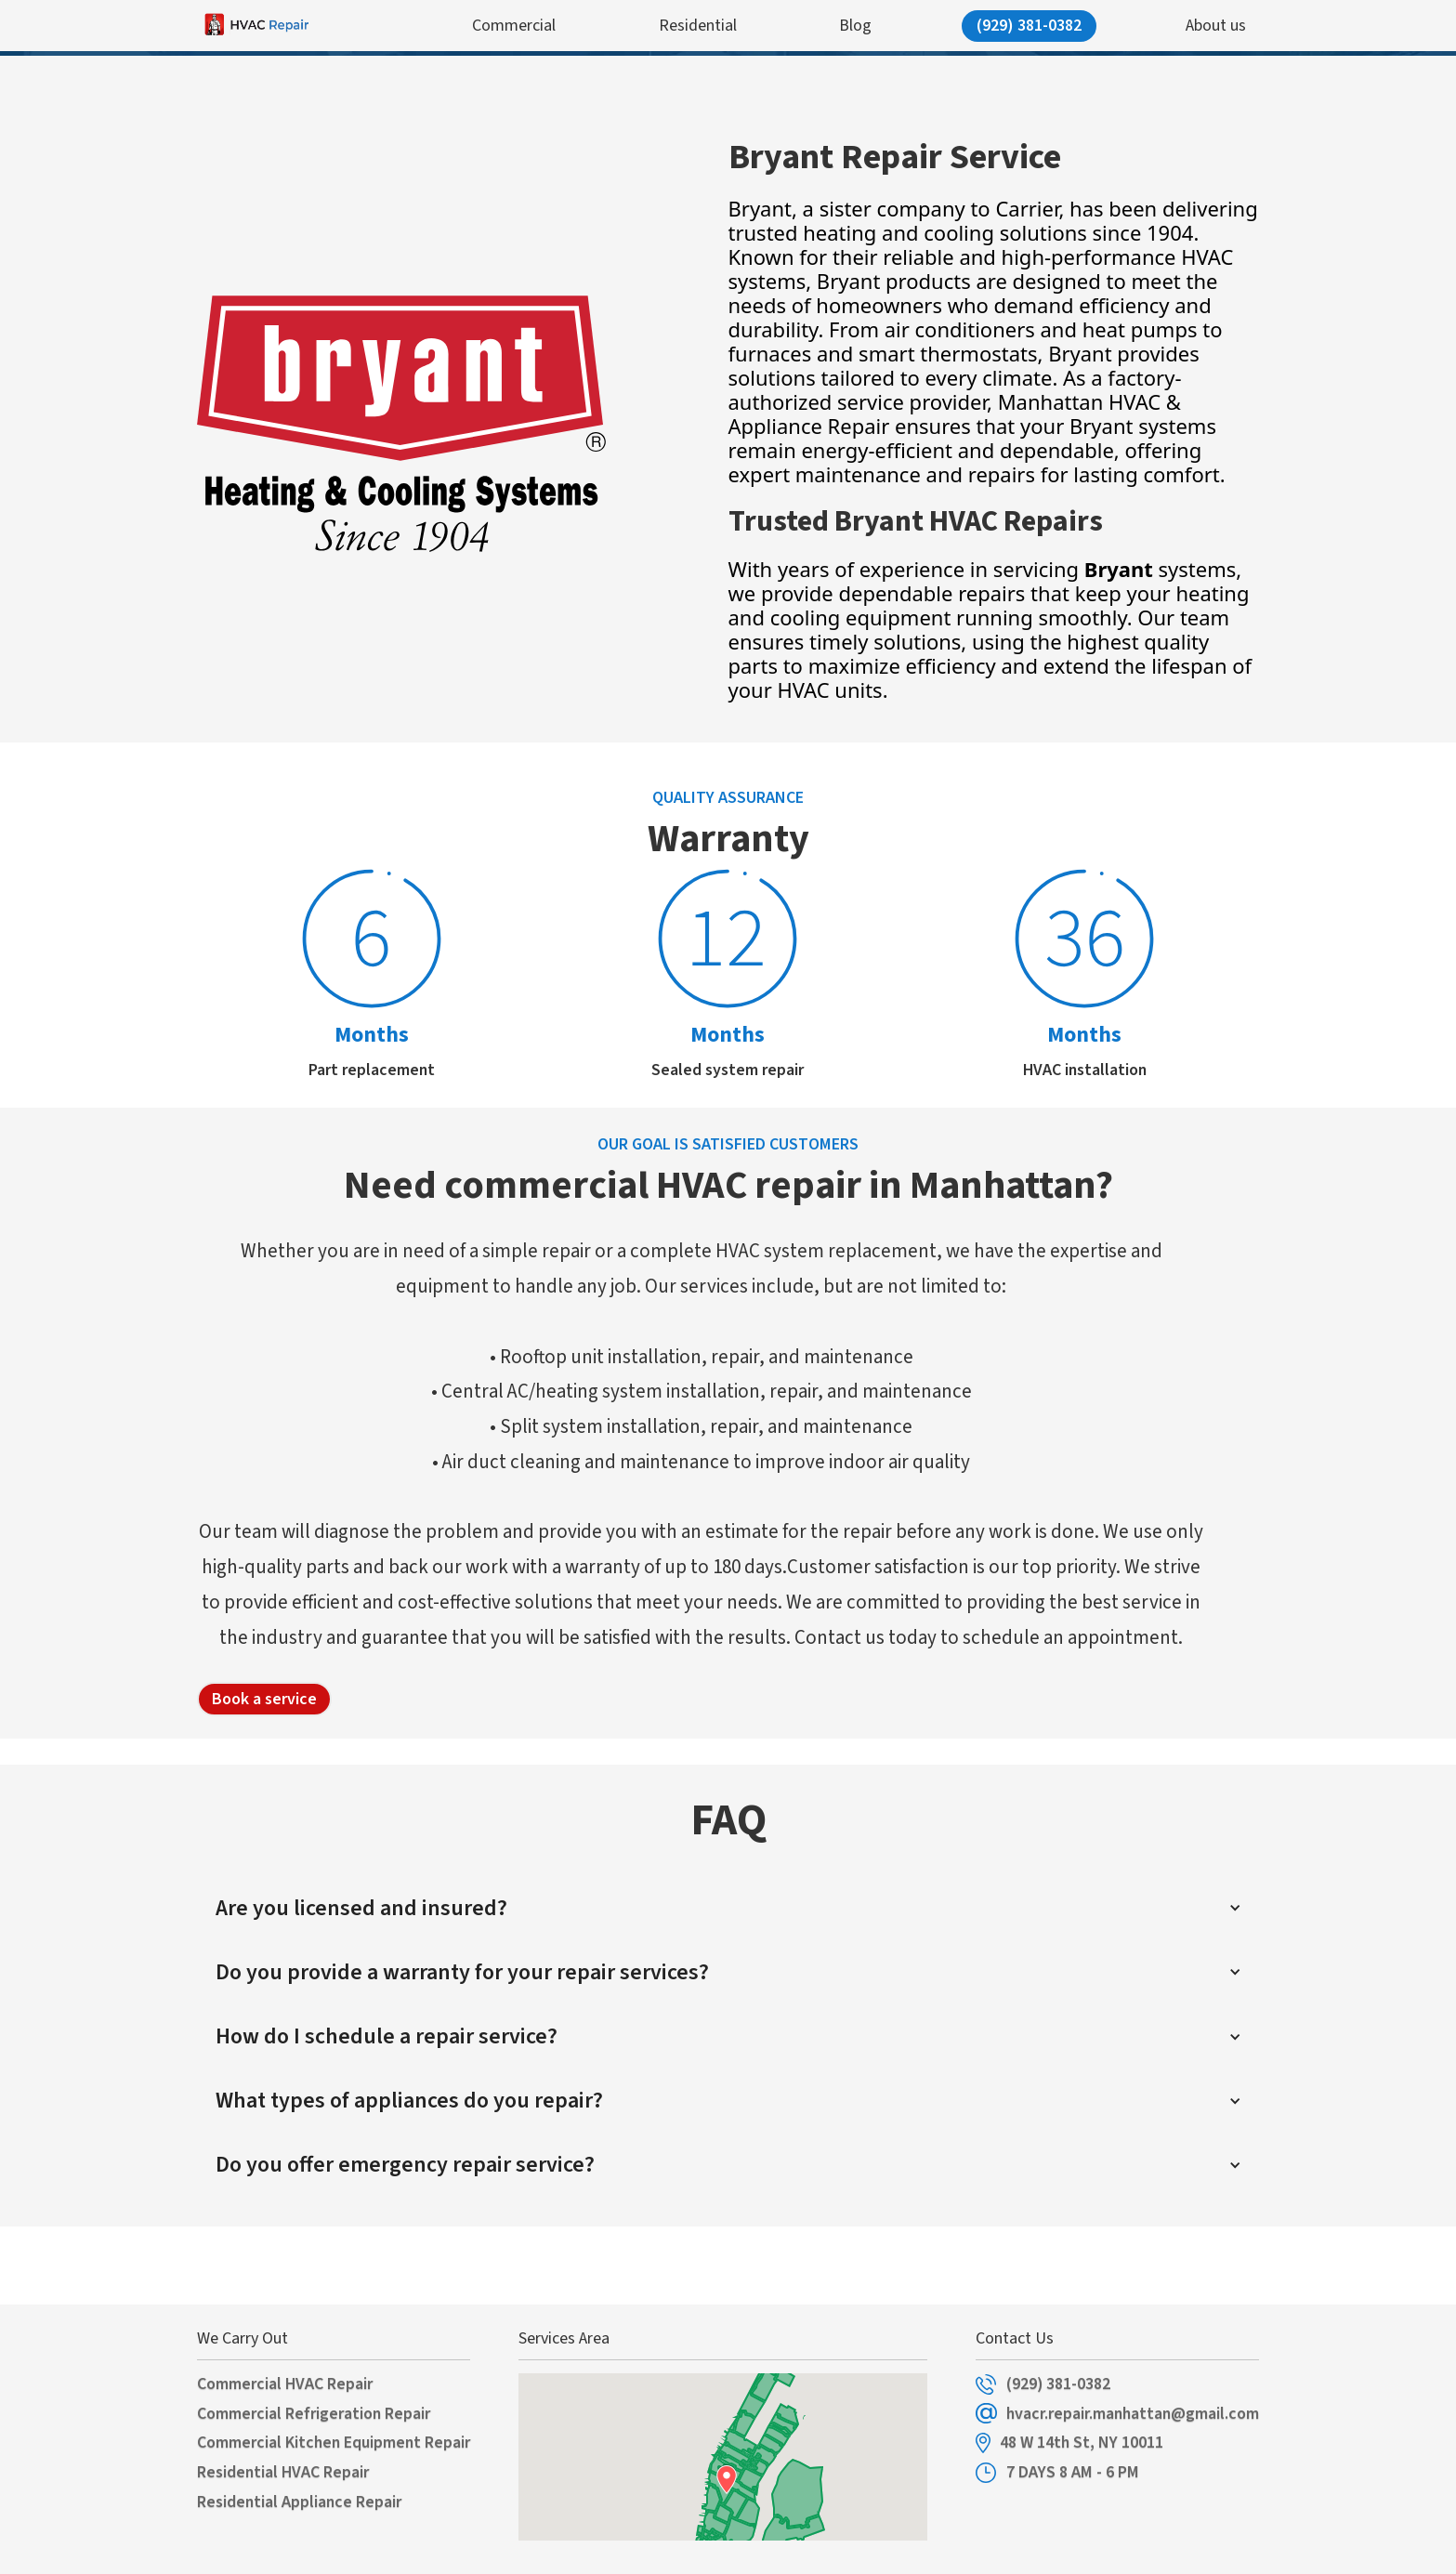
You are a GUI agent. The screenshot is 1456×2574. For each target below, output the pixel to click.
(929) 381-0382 (1029, 25)
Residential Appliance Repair (299, 2502)
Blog (855, 25)
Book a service (264, 1699)
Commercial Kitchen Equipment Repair (333, 2443)
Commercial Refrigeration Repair (313, 2414)
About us (1216, 25)
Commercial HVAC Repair (285, 2384)
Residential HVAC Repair (283, 2473)
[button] (728, 1908)
